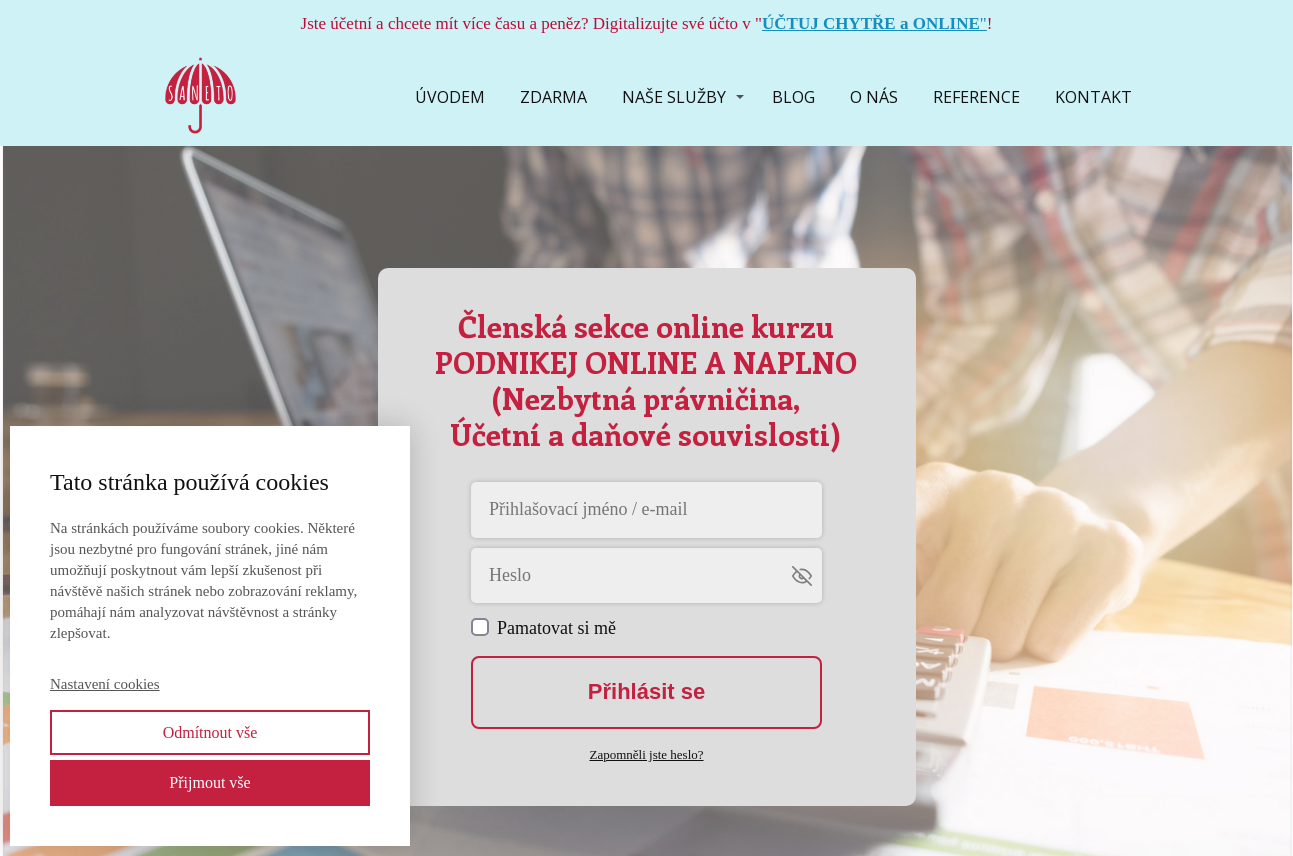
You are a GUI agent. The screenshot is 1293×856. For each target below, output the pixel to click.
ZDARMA (553, 97)
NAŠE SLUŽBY (674, 97)
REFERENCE (976, 97)
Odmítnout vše (210, 732)
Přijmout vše (209, 782)
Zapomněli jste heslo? (646, 754)
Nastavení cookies (105, 684)
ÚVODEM (450, 97)
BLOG (793, 97)
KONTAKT (1093, 97)
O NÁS (874, 97)
